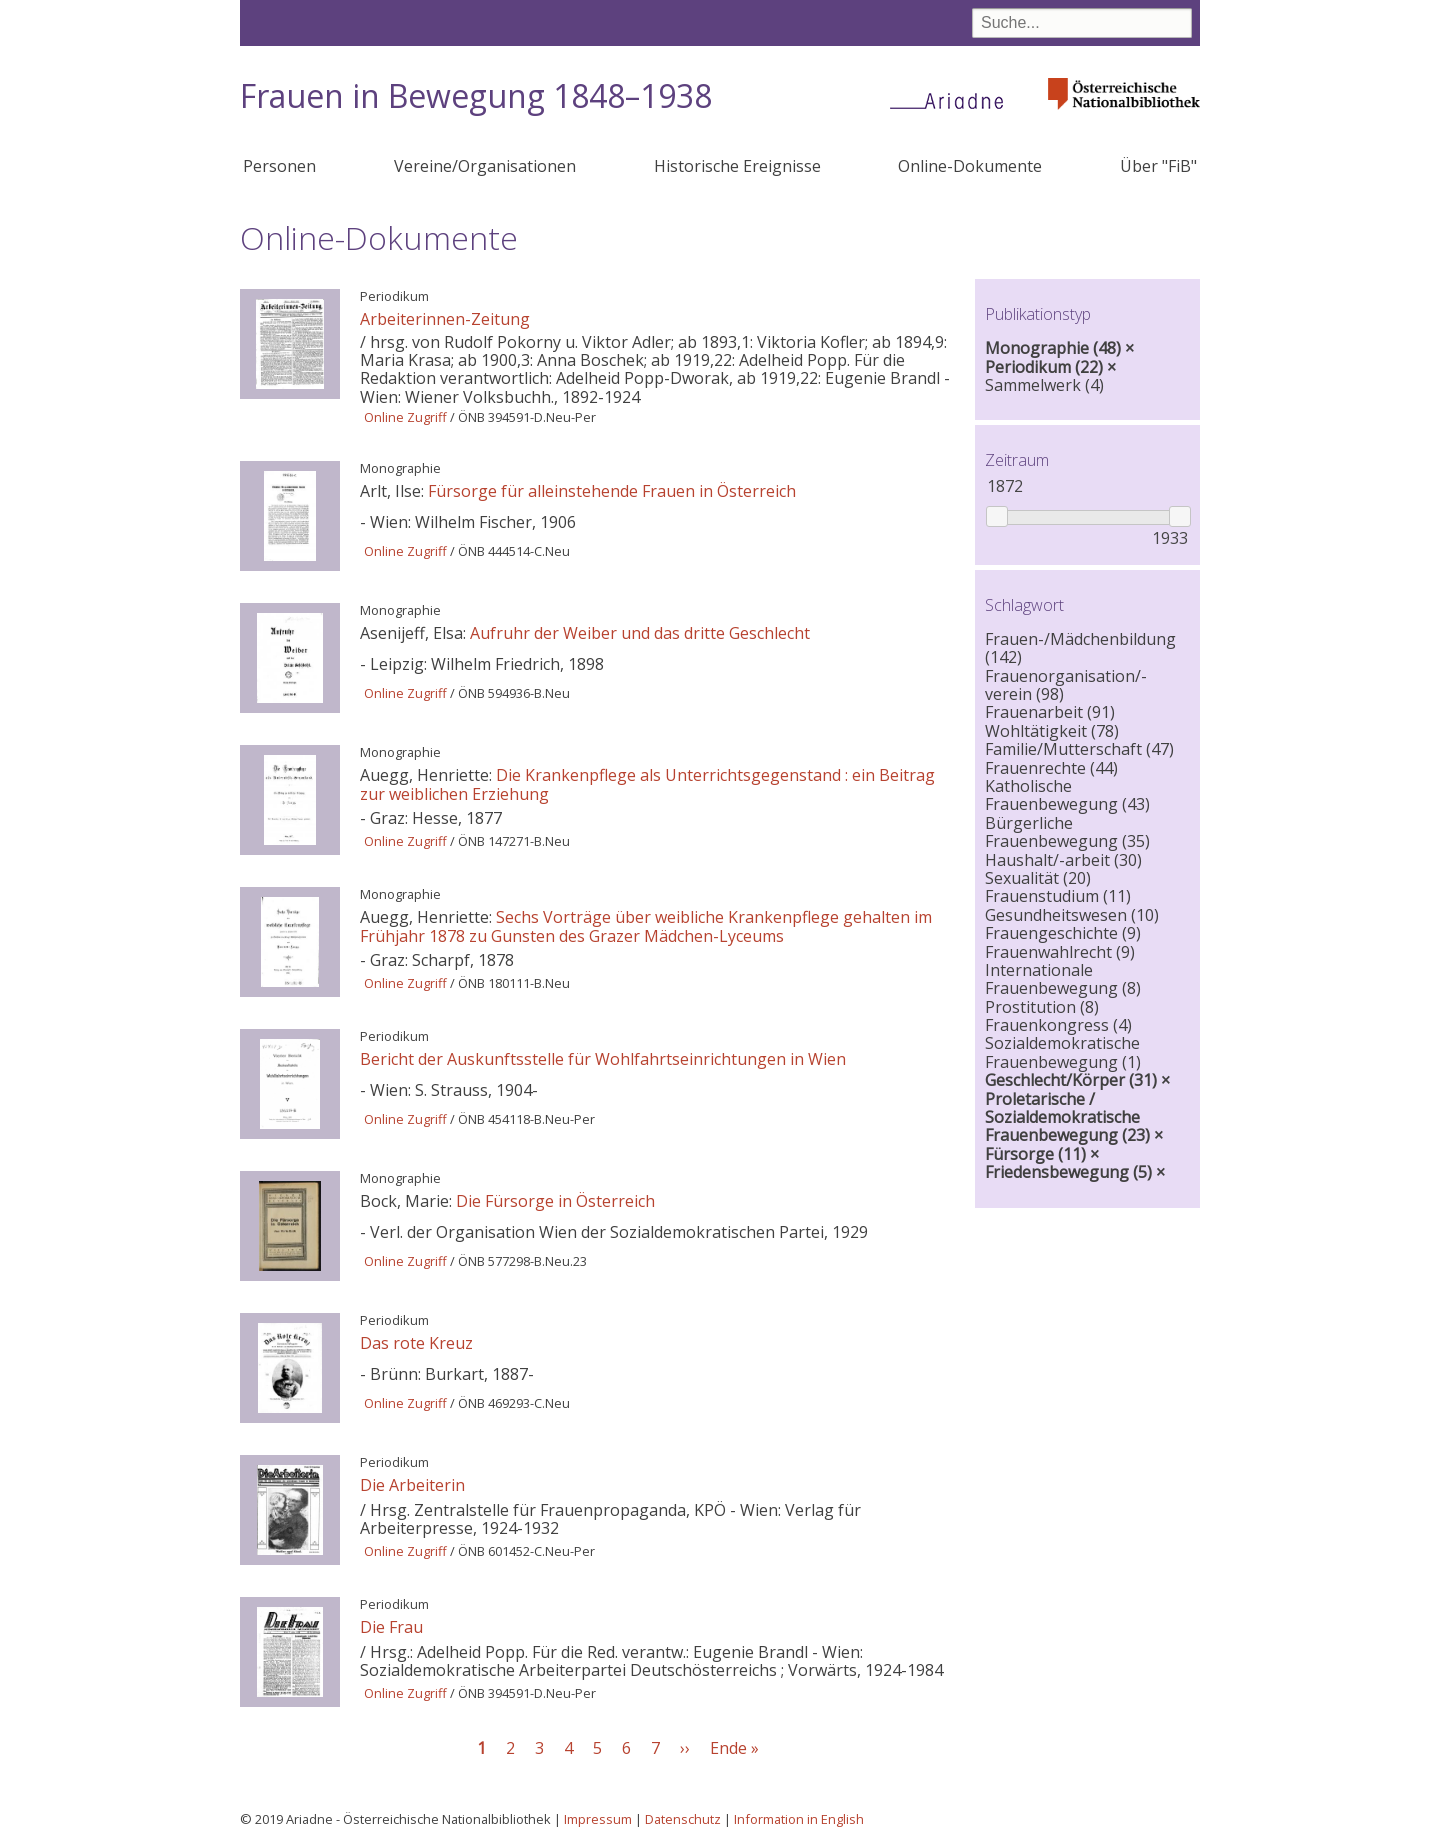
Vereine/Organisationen (485, 166)
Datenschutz (683, 1819)
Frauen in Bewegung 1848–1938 (476, 95)
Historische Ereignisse (737, 166)
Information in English (799, 1819)
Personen (279, 166)
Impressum (598, 1819)
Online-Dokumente (970, 166)
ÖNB (471, 417)
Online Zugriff (405, 417)
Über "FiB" (1158, 166)
